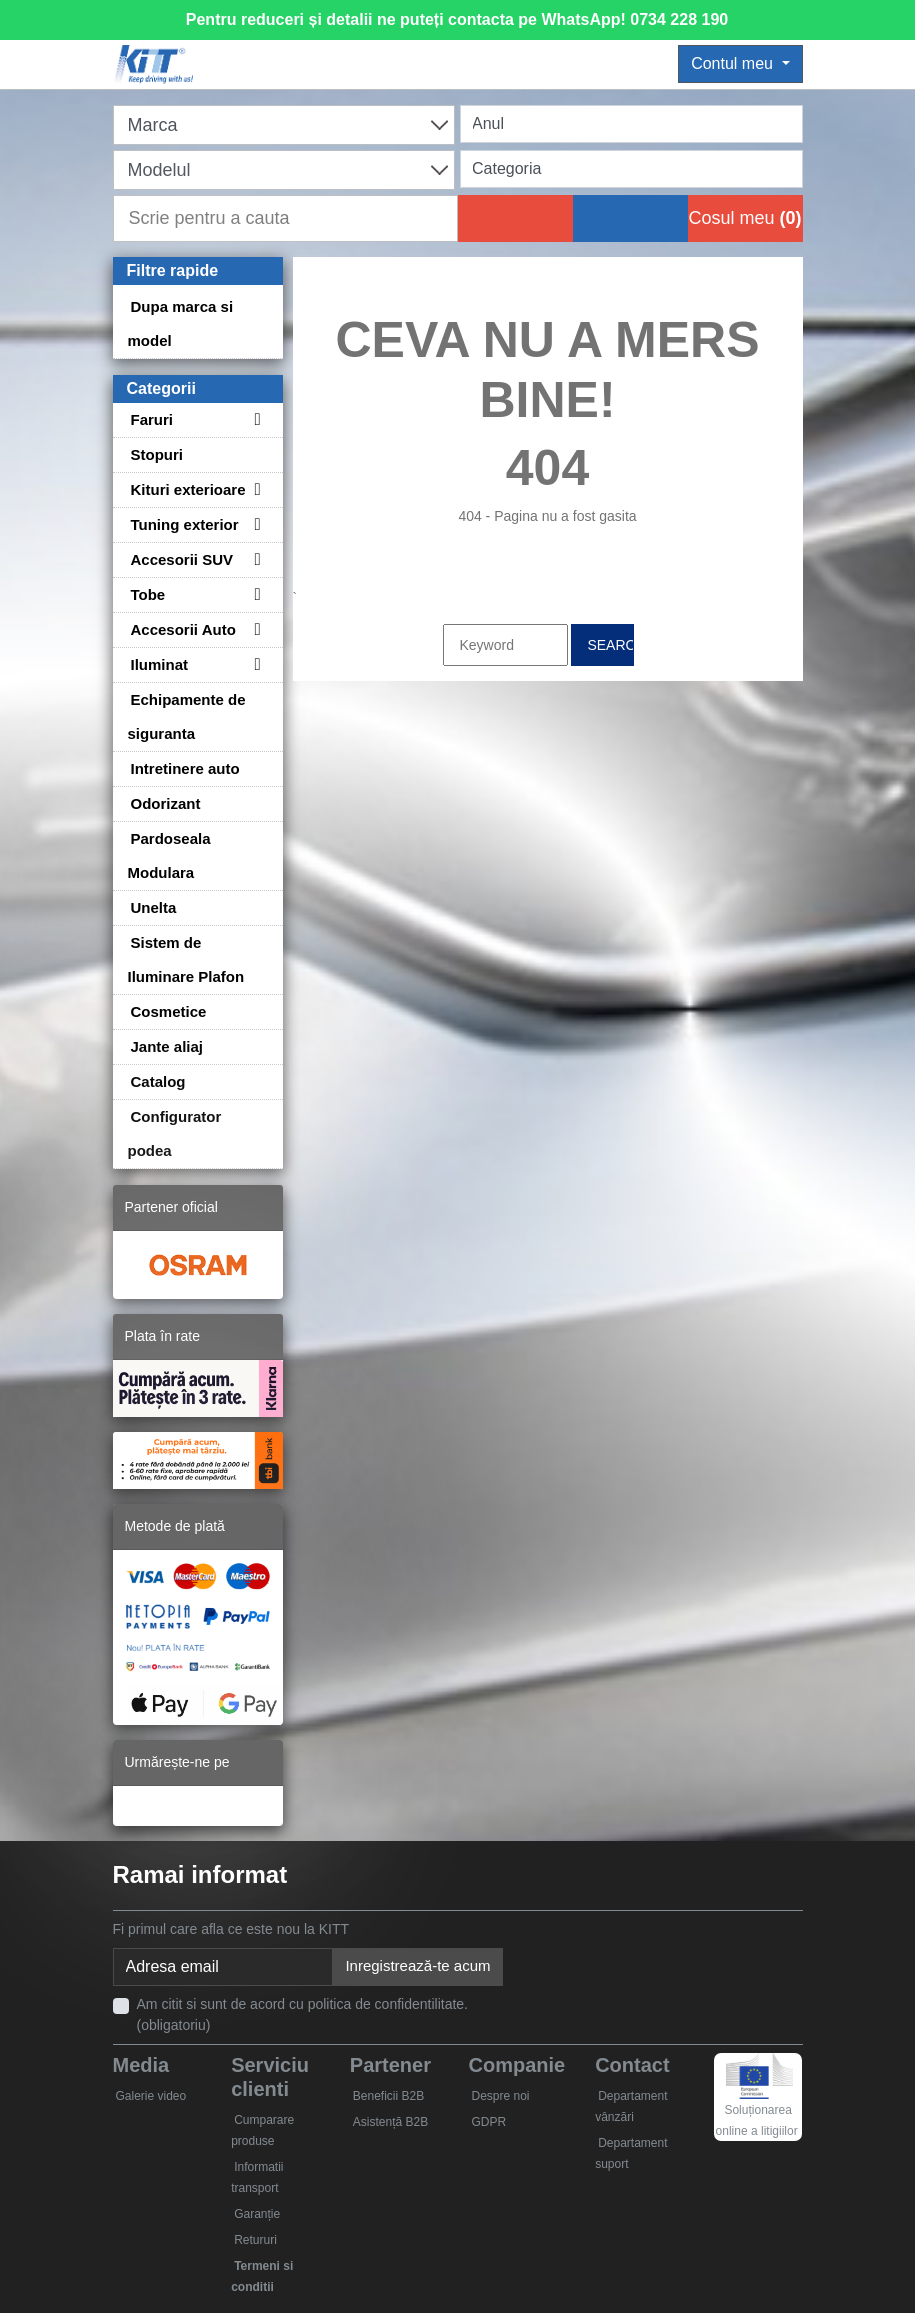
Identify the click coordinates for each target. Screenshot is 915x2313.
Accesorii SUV (182, 559)
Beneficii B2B (388, 2096)
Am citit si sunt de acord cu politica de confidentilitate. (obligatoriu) (303, 2014)
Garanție (257, 2214)
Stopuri (157, 454)
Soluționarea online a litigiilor (757, 2103)
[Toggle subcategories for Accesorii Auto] (255, 629)
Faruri (152, 419)
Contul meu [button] (734, 63)
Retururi (255, 2240)
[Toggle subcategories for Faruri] (255, 419)
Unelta (154, 907)
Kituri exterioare (188, 489)
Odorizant (166, 803)
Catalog (158, 1081)
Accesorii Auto (183, 629)
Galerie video (151, 2096)
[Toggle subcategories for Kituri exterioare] (255, 489)
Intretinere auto (185, 768)
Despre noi (500, 2096)
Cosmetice (169, 1011)
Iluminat (160, 664)
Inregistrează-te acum (417, 1965)
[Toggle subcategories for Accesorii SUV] (255, 559)
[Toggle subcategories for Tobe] (255, 594)
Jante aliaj (167, 1046)
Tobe (148, 594)
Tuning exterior (185, 524)
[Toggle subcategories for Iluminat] (255, 664)
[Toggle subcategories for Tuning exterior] (255, 524)
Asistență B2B (390, 2122)
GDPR (488, 2122)
